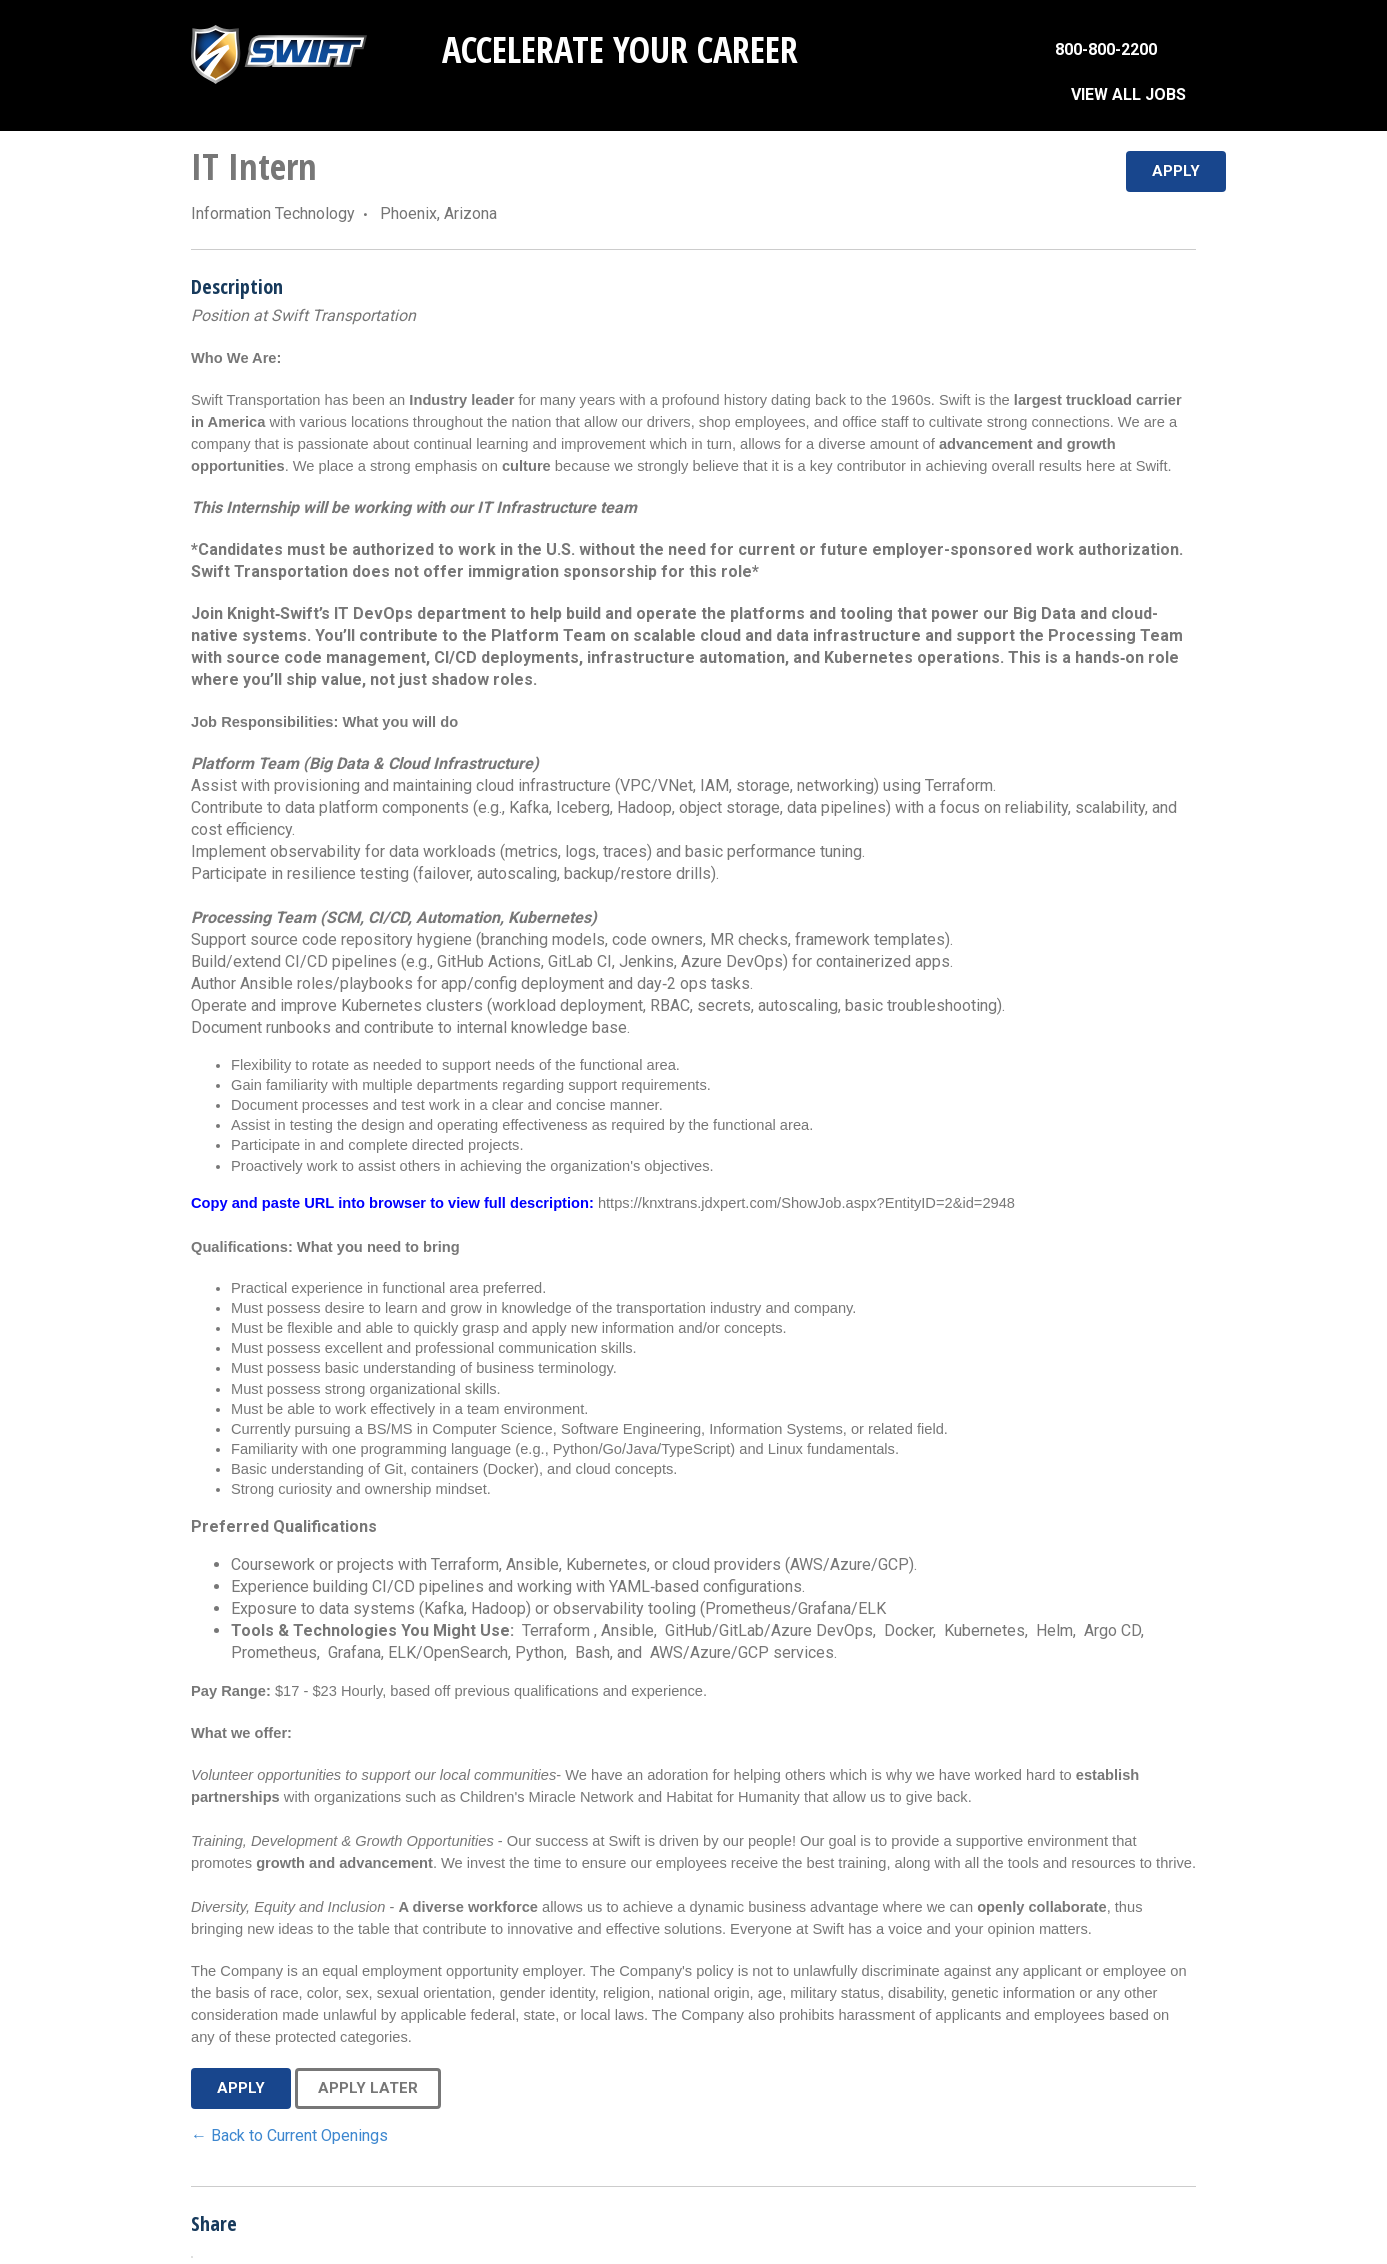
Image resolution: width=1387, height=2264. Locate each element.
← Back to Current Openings (289, 2135)
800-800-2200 (1106, 49)
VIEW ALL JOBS (1128, 94)
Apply (1176, 171)
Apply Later (368, 2088)
